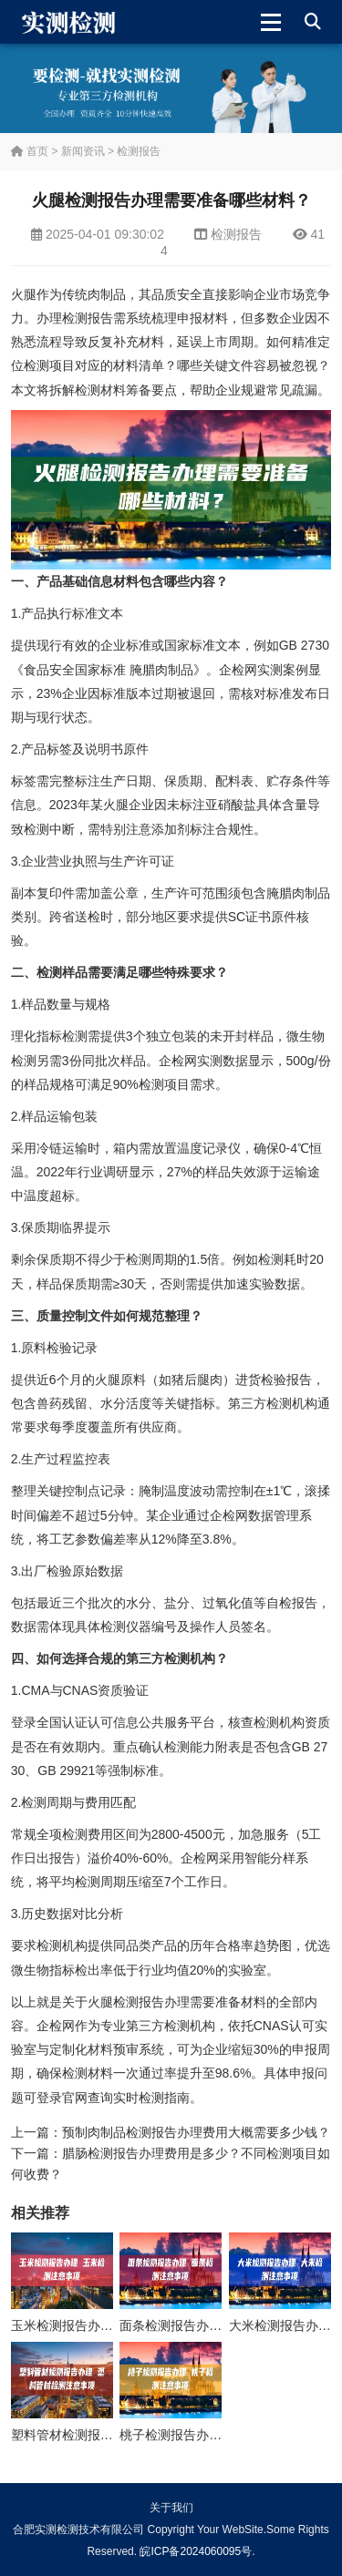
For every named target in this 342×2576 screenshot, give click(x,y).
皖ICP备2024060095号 (196, 2551)
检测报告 (139, 151)
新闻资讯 (83, 151)
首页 (29, 151)
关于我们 (171, 2507)
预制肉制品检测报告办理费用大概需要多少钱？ (196, 2132)
